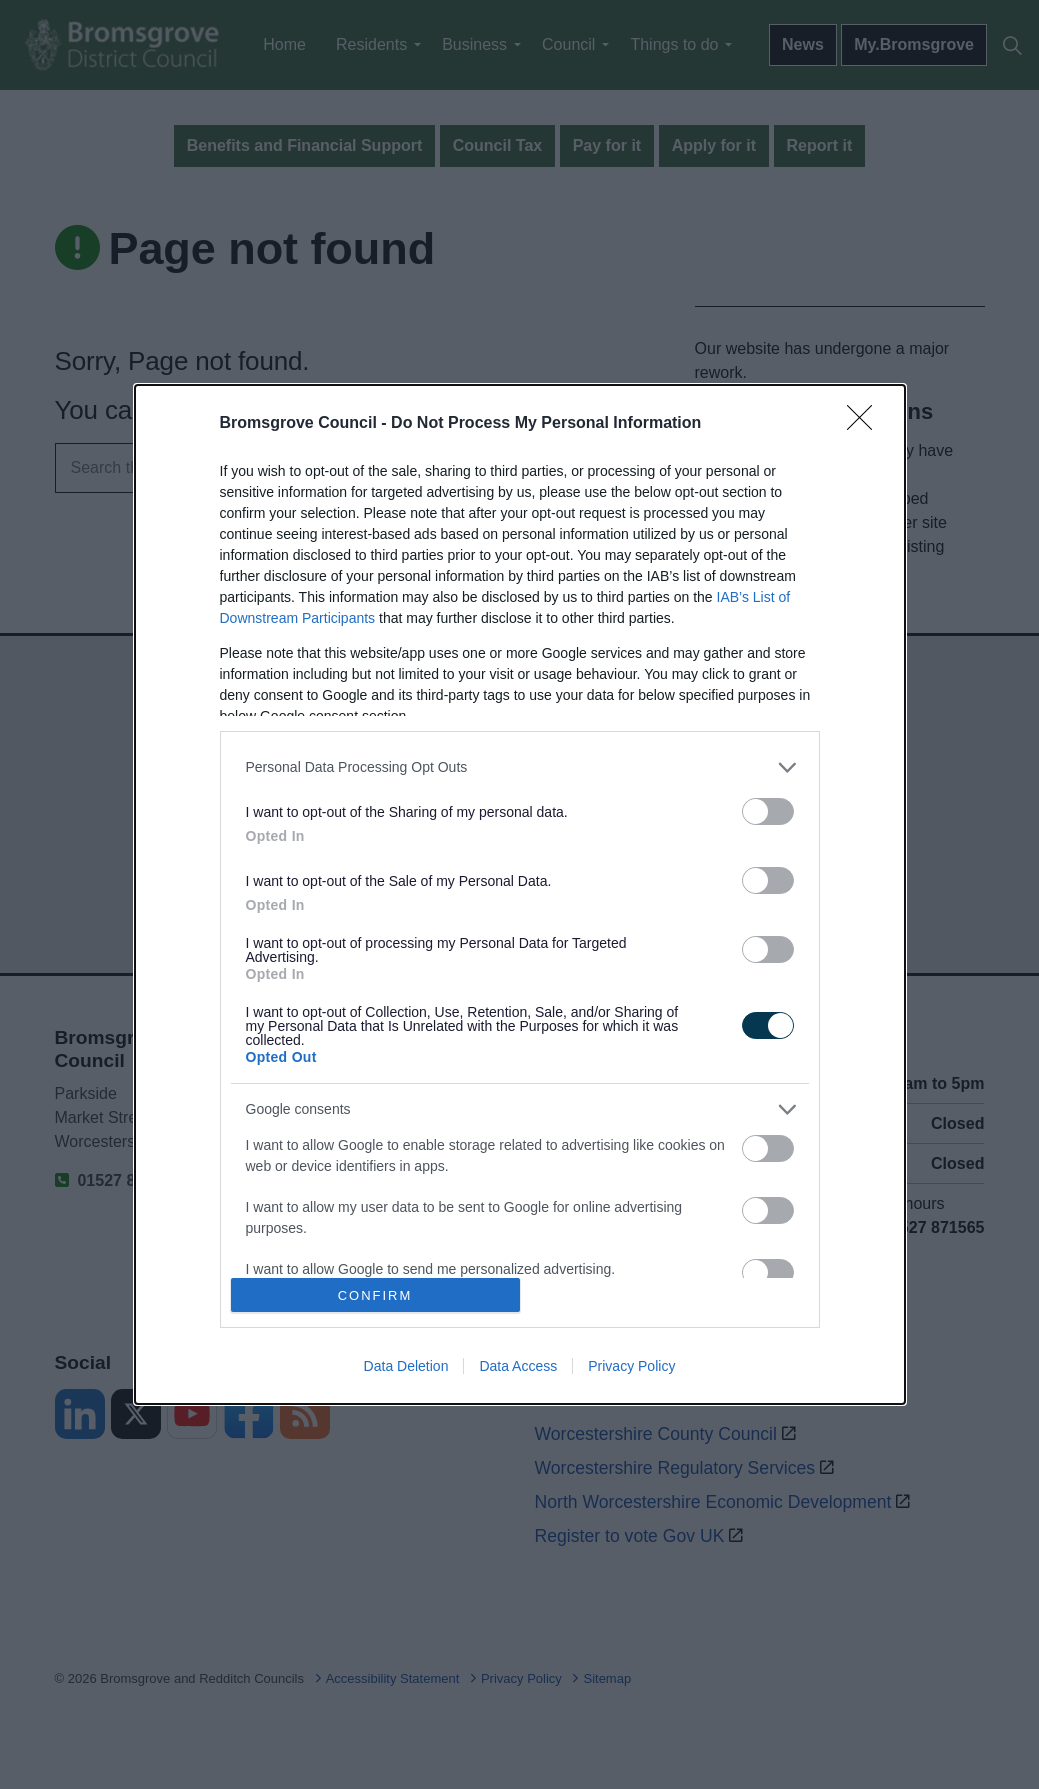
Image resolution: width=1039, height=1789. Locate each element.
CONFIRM (375, 1295)
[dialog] (520, 895)
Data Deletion (406, 1366)
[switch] (768, 811)
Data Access (518, 1366)
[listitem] (520, 767)
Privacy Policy (631, 1366)
